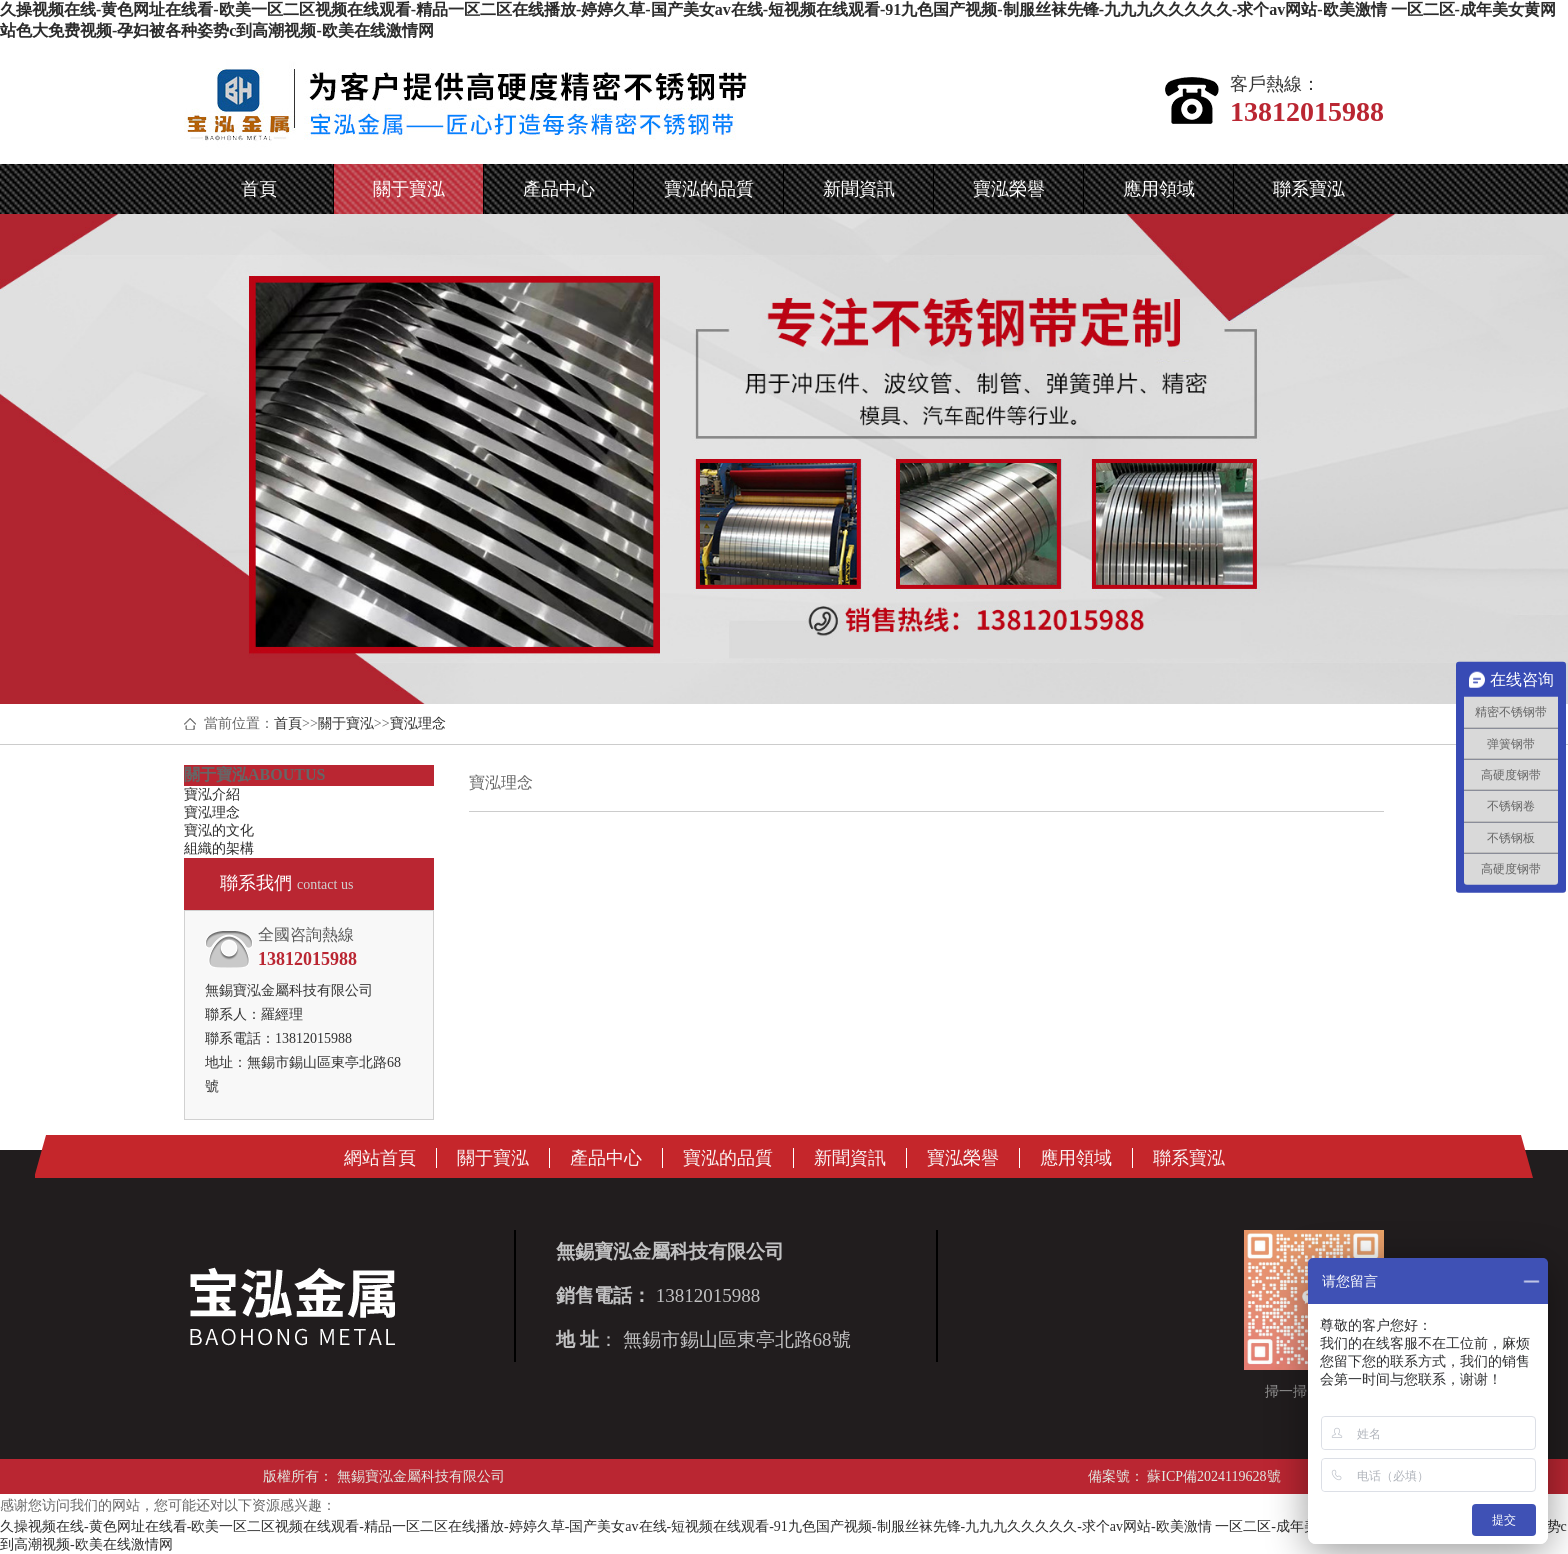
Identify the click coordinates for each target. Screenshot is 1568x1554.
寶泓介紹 (212, 794)
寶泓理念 (418, 723)
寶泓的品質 (728, 1158)
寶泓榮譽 (963, 1158)
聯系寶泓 (1189, 1158)
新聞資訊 (850, 1158)
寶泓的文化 (219, 830)
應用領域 (1076, 1158)
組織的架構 (219, 848)
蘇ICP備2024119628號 (1212, 1476)
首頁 (288, 723)
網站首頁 (380, 1158)
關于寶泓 (346, 723)
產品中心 (606, 1158)
